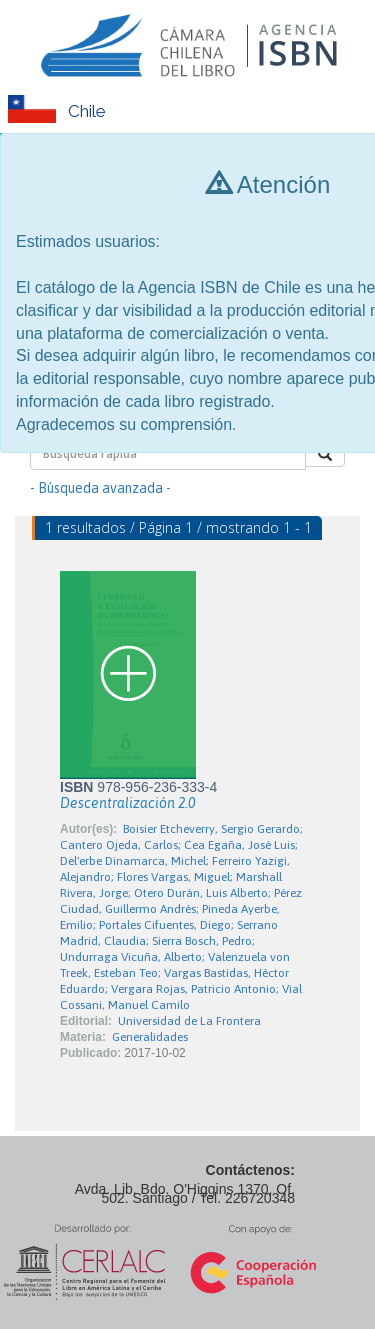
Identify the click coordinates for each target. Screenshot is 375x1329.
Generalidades (150, 1037)
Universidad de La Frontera (189, 1021)
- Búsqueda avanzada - (100, 488)
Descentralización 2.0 (127, 803)
